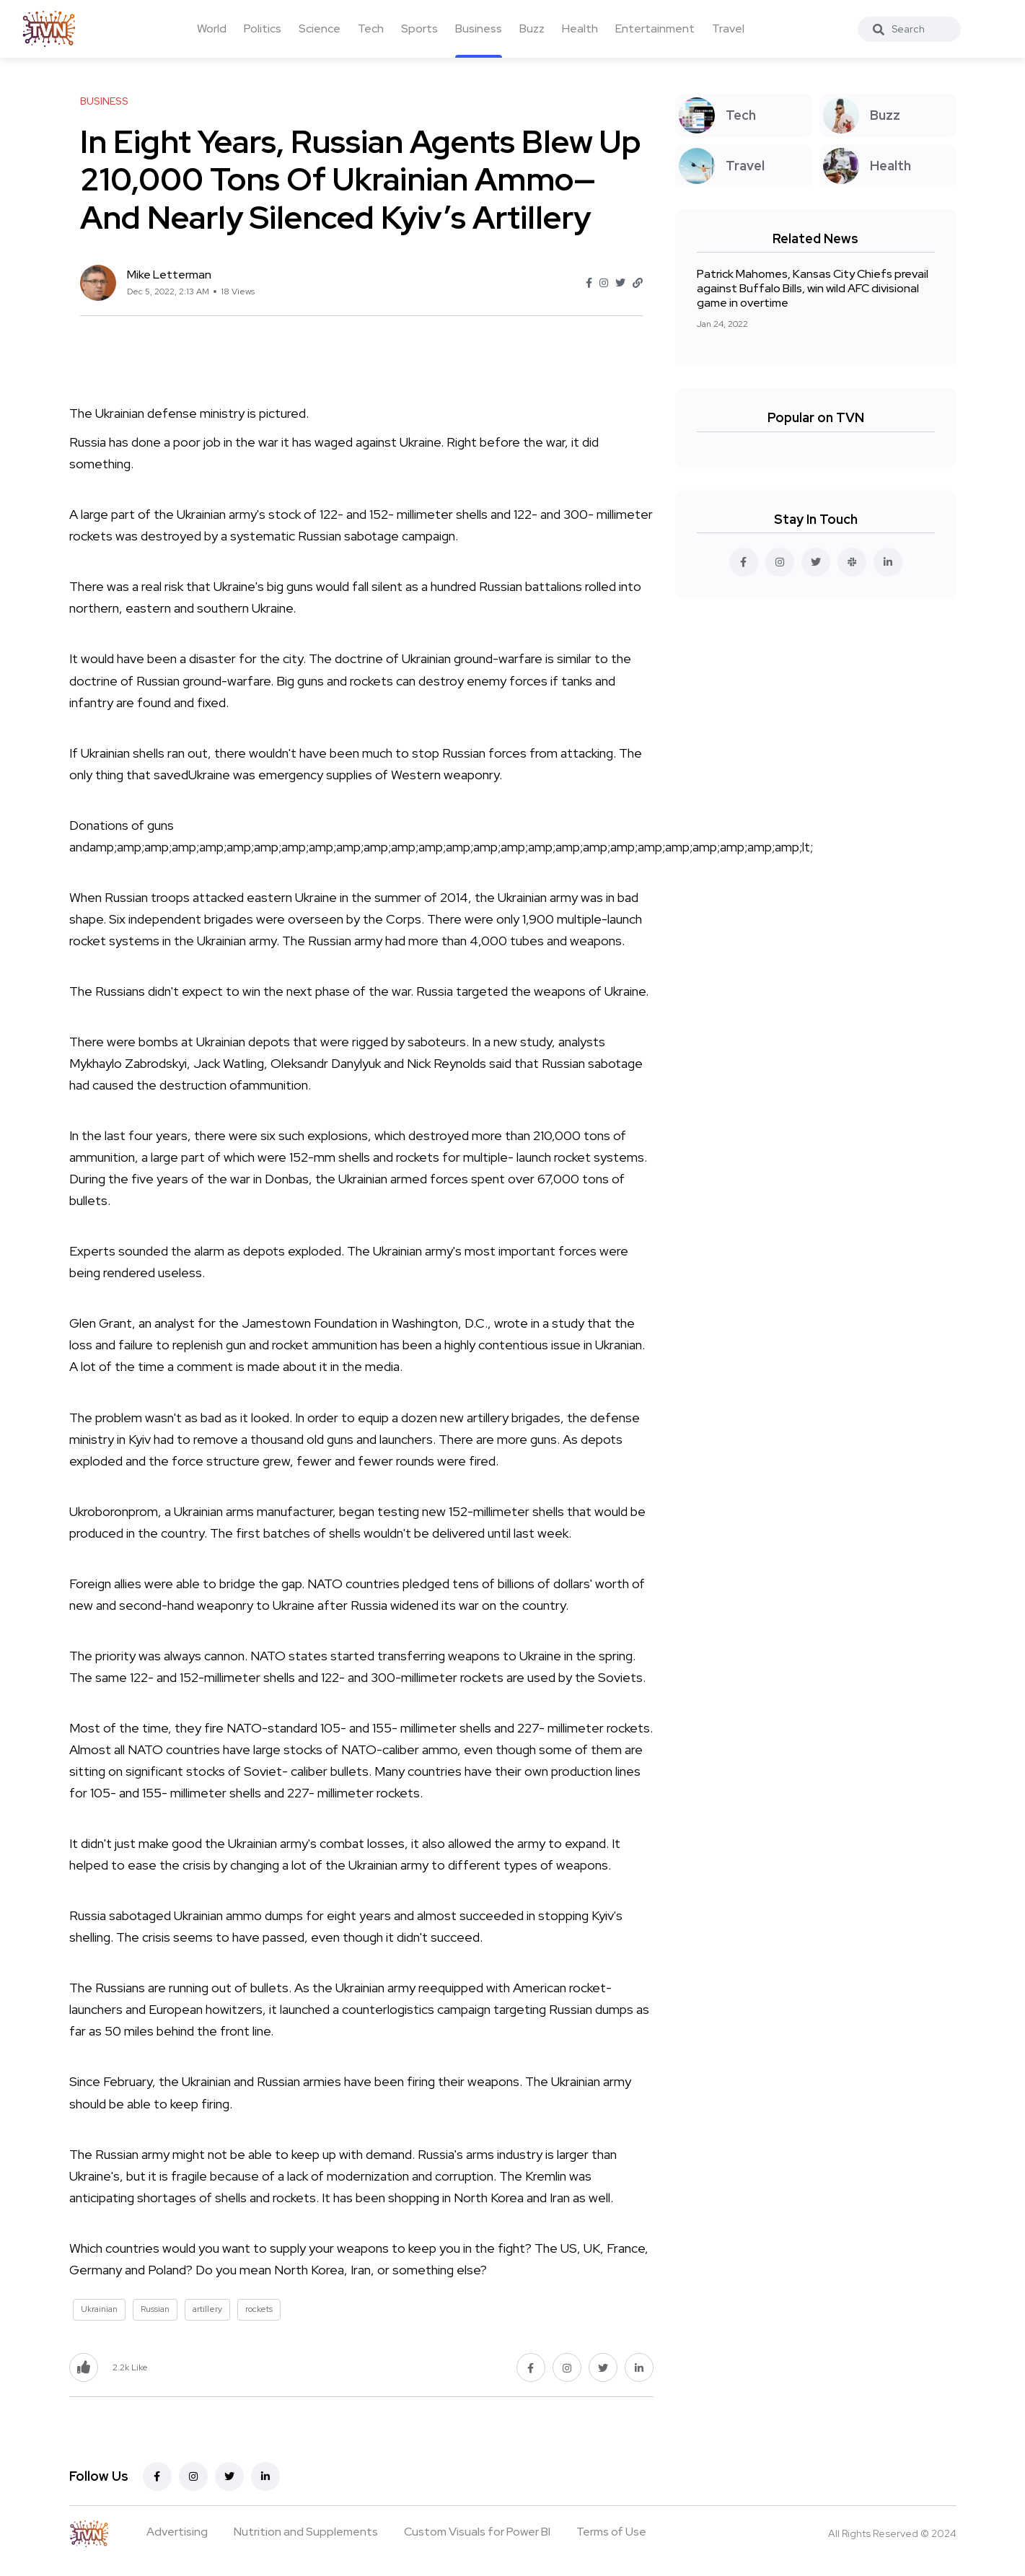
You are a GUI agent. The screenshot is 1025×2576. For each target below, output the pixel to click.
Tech (371, 28)
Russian (155, 2309)
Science (319, 28)
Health (580, 28)
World (211, 28)
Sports (419, 28)
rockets (259, 2309)
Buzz (532, 28)
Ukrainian (99, 2309)
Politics (262, 28)
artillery (207, 2309)
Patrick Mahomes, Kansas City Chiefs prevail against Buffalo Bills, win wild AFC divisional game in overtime (812, 288)
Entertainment (655, 28)
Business (478, 28)
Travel (728, 28)
